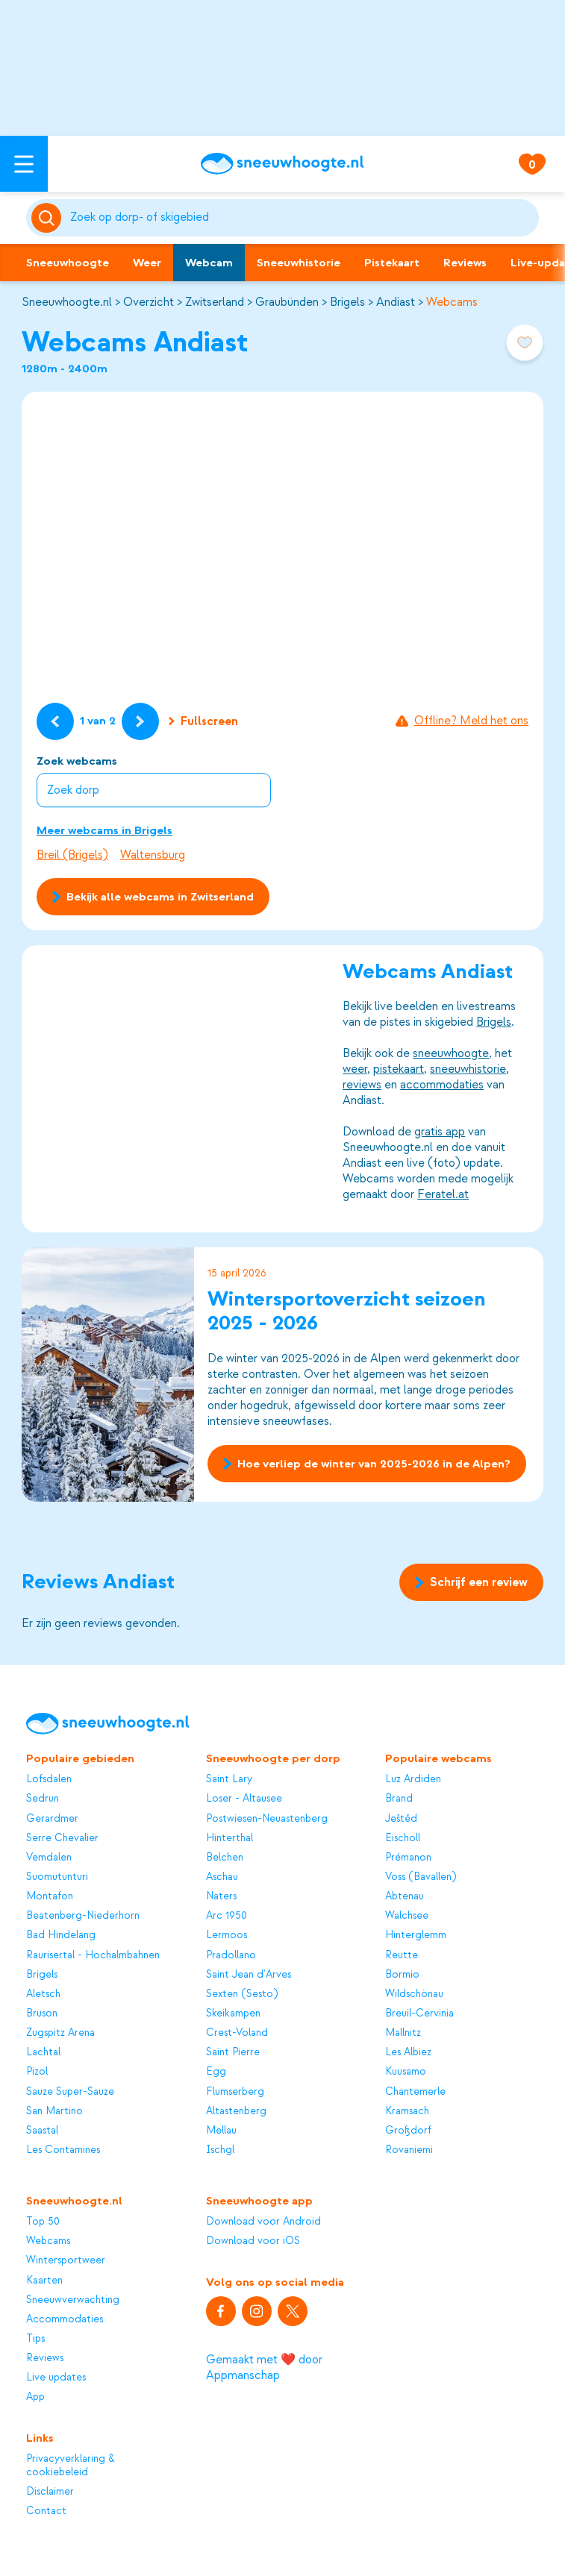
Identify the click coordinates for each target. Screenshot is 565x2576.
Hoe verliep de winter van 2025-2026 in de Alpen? (367, 1463)
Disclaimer (50, 2491)
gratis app (439, 1131)
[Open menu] (24, 164)
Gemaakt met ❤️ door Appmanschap (264, 2367)
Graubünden (287, 302)
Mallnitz (403, 2032)
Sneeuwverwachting (72, 2299)
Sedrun (42, 1798)
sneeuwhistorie (468, 1069)
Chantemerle (415, 2091)
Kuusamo (405, 2071)
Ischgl (220, 2149)
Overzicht (148, 302)
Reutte (401, 1955)
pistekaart (398, 1069)
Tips (35, 2338)
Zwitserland (214, 302)
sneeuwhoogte (451, 1053)
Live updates (56, 2377)
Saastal (42, 2130)
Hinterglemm (415, 1934)
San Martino (54, 2111)
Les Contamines (63, 2149)
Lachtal (43, 2052)
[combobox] (302, 218)
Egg (216, 2071)
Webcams (452, 302)
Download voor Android (263, 2221)
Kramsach (407, 2111)
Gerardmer (52, 1818)
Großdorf (408, 2130)
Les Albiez (408, 2052)
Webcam (209, 262)
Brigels (347, 302)
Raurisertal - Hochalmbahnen (93, 1955)
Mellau (221, 2130)
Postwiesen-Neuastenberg (267, 1818)
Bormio (402, 1974)
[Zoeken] (302, 218)
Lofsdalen (49, 1779)
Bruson (41, 2013)
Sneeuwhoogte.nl (67, 302)
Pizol (37, 2071)
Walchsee (406, 1915)
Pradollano (231, 1955)
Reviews (465, 262)
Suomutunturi (57, 1876)
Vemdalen (49, 1857)
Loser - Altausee (244, 1798)
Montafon (49, 1896)
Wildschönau (414, 1993)
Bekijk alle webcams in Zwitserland (153, 896)
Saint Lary (229, 1779)
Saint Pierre (233, 2052)
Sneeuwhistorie (298, 262)
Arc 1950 (226, 1915)
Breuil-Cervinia (419, 2013)
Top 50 (43, 2221)
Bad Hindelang (61, 1934)
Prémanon (408, 1857)
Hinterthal (229, 1837)
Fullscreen (203, 721)
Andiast (395, 302)
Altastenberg (236, 2111)
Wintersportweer (65, 2260)
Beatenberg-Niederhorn (83, 1915)
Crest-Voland (237, 2032)
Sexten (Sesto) (242, 1993)
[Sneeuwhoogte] (282, 164)
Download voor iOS (253, 2240)
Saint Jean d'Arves (248, 1974)
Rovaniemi (409, 2149)
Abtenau (404, 1896)
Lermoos (226, 1934)
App (35, 2396)
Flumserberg (235, 2091)
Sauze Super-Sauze (70, 2091)
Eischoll (402, 1837)
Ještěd (401, 1818)
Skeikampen (233, 2013)
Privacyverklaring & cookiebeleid (70, 2465)
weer (355, 1069)
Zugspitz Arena (60, 2032)
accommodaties (442, 1084)
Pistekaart (391, 262)
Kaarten (44, 2280)
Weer (147, 262)
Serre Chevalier (62, 1837)
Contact (46, 2510)
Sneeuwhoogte (67, 262)
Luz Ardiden (413, 1779)
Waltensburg (152, 854)
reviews (362, 1084)
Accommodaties (64, 2319)
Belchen (224, 1857)
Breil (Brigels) (72, 854)
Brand (399, 1798)
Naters (221, 1896)
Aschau (222, 1876)
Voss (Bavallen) (420, 1876)
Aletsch (43, 1993)
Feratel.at (443, 1194)
